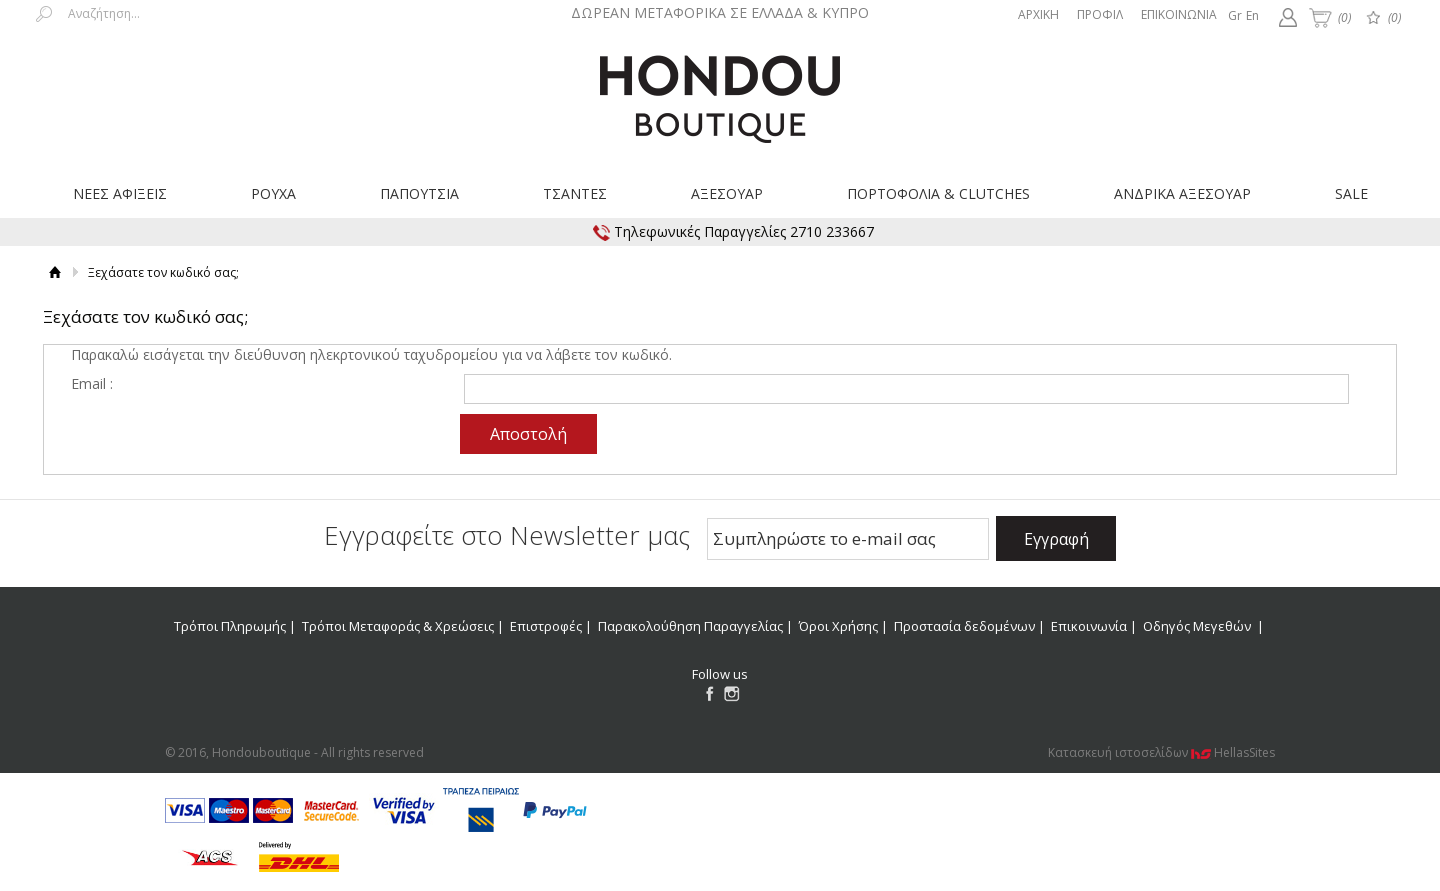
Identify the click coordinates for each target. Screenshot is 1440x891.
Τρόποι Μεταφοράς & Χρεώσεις (398, 626)
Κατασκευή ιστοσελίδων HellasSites (1161, 752)
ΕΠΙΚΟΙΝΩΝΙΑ (1179, 14)
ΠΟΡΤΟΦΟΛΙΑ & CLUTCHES (938, 193)
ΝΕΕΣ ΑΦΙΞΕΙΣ (120, 193)
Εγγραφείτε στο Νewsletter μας (507, 535)
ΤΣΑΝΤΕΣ (575, 193)
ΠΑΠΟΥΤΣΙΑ (419, 193)
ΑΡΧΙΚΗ (1038, 14)
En (1252, 15)
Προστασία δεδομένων (964, 626)
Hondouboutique (720, 92)
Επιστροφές (546, 626)
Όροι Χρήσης (838, 626)
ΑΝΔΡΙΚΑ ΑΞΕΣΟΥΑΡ (1182, 193)
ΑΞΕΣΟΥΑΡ (727, 193)
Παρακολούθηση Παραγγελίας (690, 626)
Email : (92, 383)
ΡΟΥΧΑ (273, 193)
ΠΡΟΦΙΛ (1100, 14)
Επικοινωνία (1089, 626)
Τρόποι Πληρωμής (230, 626)
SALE (1351, 193)
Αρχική (55, 272)
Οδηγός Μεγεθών (1198, 626)
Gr (1235, 15)
